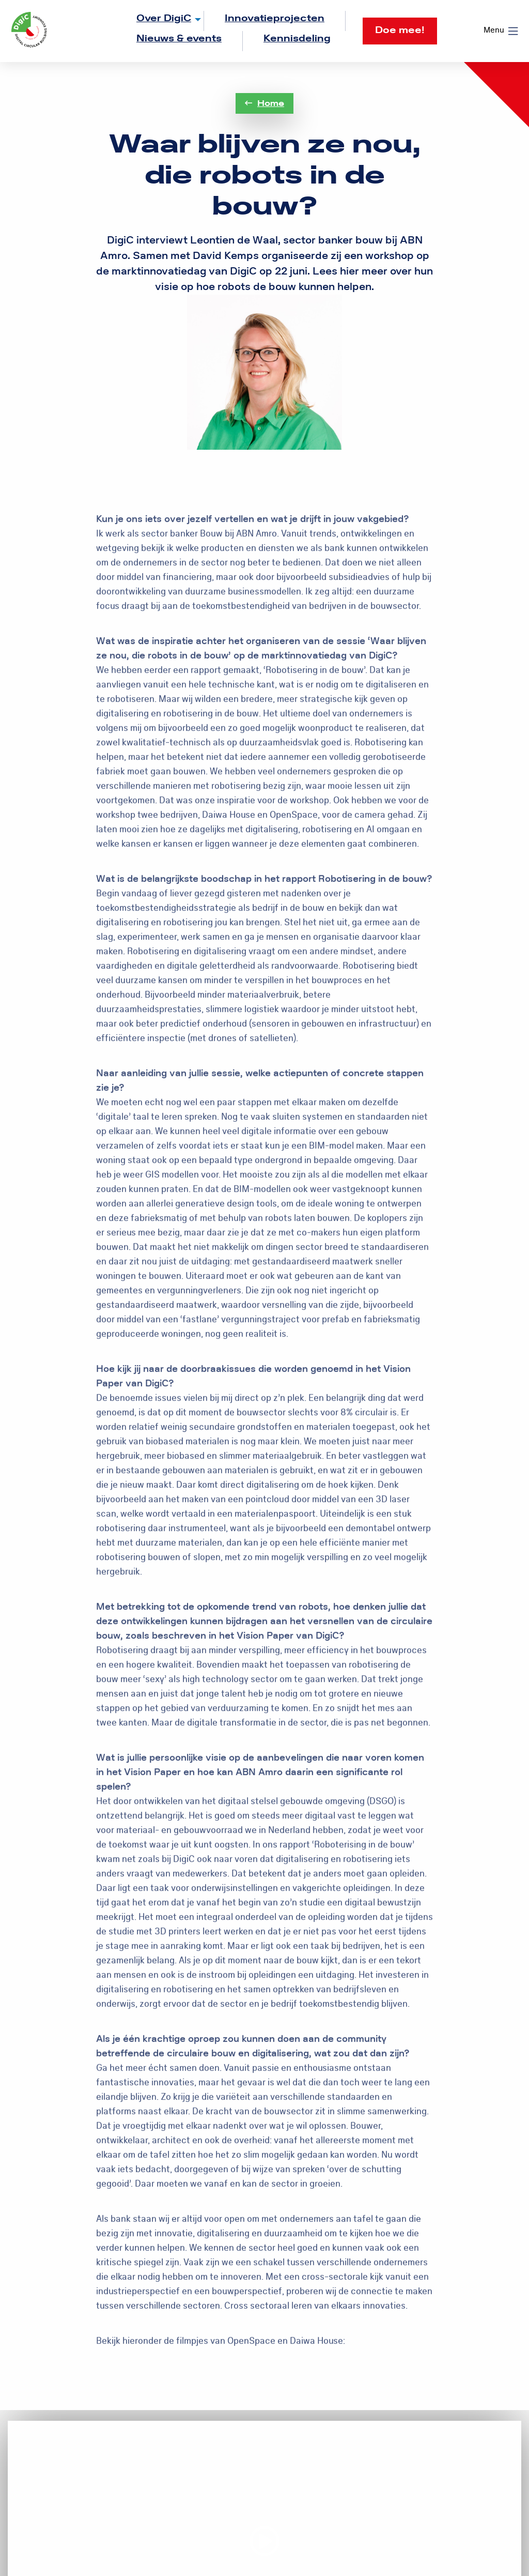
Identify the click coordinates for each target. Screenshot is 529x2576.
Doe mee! (400, 30)
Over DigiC (163, 18)
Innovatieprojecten (274, 18)
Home (264, 103)
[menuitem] (160, 21)
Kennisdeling (297, 38)
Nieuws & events (179, 38)
